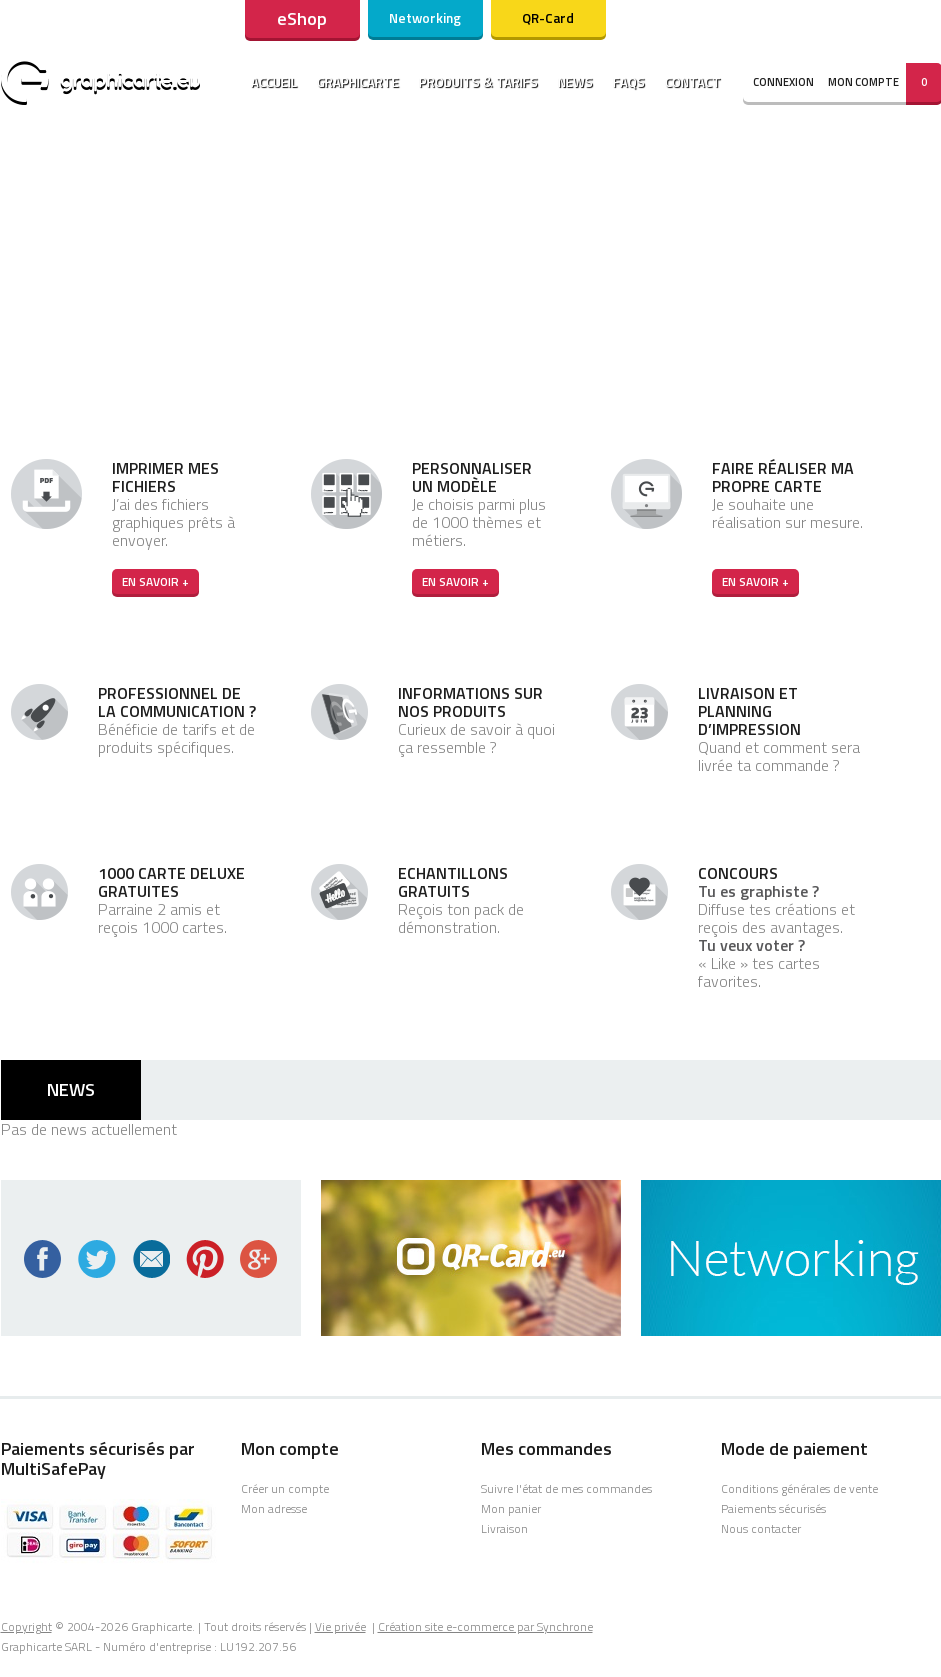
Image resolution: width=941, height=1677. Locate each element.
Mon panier (511, 1508)
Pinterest (205, 1259)
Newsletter (151, 1259)
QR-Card (548, 18)
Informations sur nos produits (470, 702)
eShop (302, 18)
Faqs (629, 82)
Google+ (259, 1259)
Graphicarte (358, 82)
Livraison (504, 1528)
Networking (425, 18)
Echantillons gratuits (453, 882)
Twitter (97, 1259)
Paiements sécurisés (773, 1508)
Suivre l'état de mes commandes (566, 1488)
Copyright (26, 1626)
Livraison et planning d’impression (749, 711)
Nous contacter (761, 1528)
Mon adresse (274, 1508)
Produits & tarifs (478, 82)
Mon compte (863, 82)
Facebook (43, 1259)
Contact (693, 82)
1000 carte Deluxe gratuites (171, 882)
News (575, 82)
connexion (783, 82)
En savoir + (155, 581)
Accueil (274, 82)
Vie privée (340, 1626)
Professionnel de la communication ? (177, 702)
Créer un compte (285, 1488)
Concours (738, 873)
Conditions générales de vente (799, 1488)
